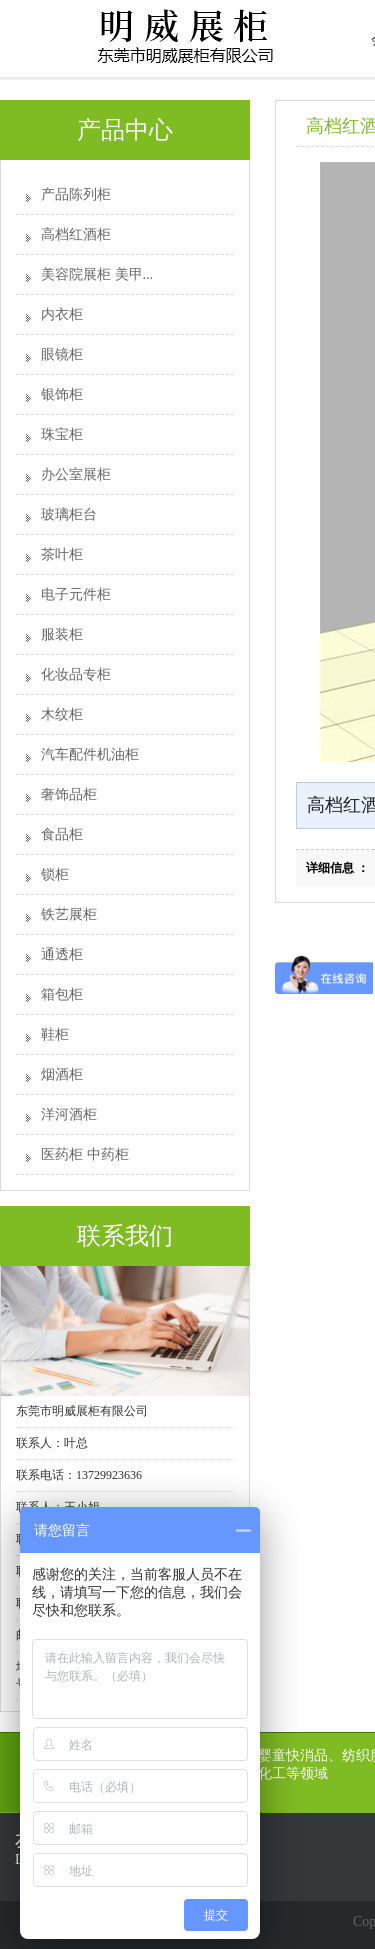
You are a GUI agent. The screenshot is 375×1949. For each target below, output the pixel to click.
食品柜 (62, 834)
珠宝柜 (62, 434)
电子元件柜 (76, 594)
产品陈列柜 (76, 194)
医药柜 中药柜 (85, 1154)
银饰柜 (62, 394)
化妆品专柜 (76, 674)
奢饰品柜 (69, 794)
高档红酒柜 (76, 234)
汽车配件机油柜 (90, 754)
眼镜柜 (62, 354)
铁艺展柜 (69, 914)
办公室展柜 (76, 474)
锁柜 (55, 874)
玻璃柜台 (69, 514)
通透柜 (62, 954)
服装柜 (62, 634)
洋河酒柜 (69, 1114)
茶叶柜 (62, 554)
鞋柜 (55, 1034)
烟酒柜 (62, 1074)
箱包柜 (62, 994)
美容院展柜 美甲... (97, 274)
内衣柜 (62, 314)
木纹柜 (62, 714)
